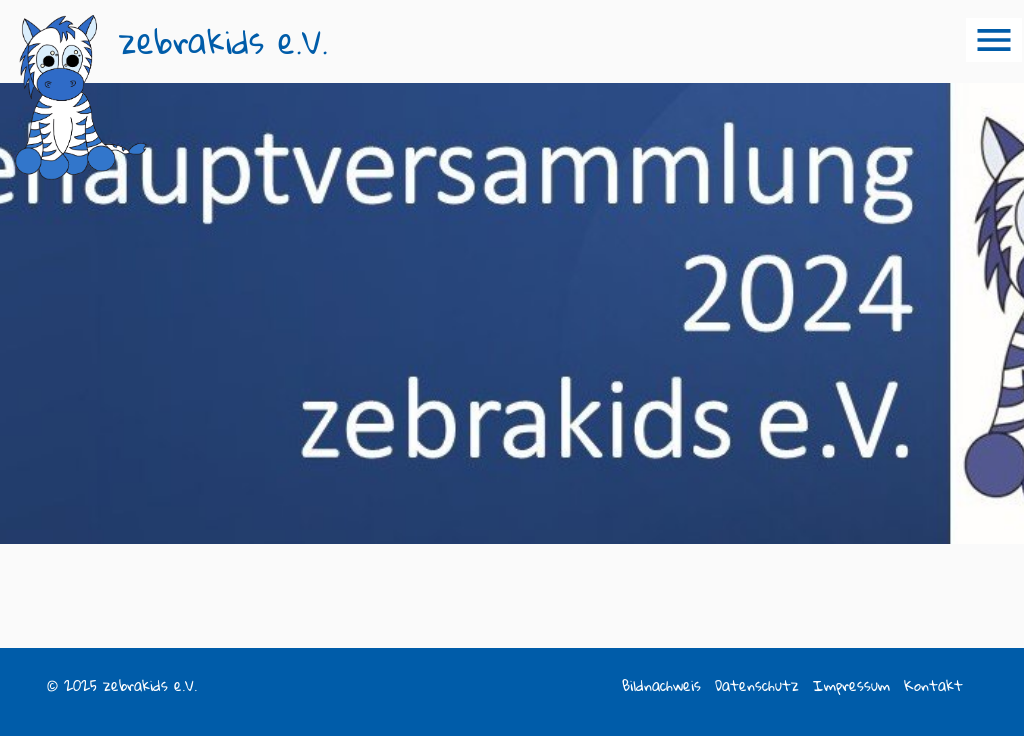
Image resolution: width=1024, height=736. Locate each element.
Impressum (851, 685)
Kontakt (933, 685)
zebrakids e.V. (223, 41)
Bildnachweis (661, 685)
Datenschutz (757, 685)
